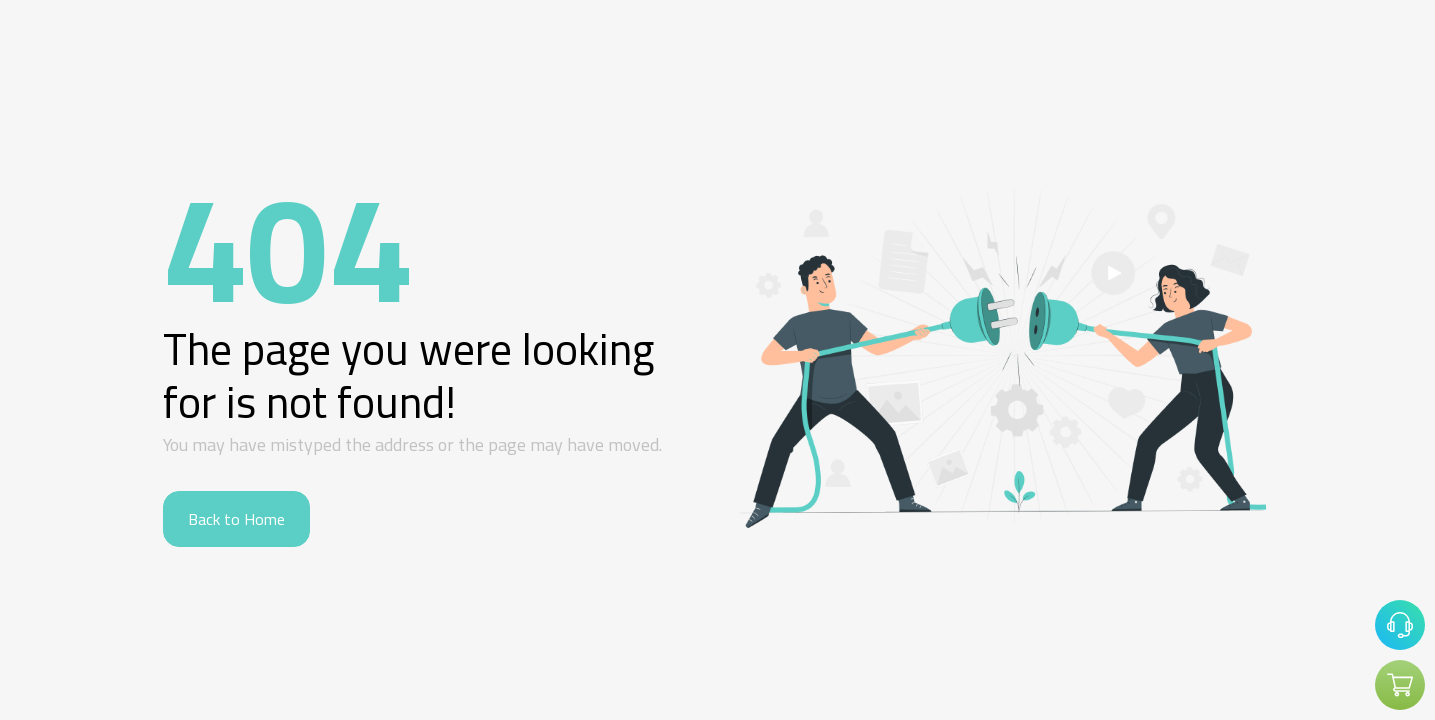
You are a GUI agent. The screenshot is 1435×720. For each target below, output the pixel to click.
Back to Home (236, 519)
